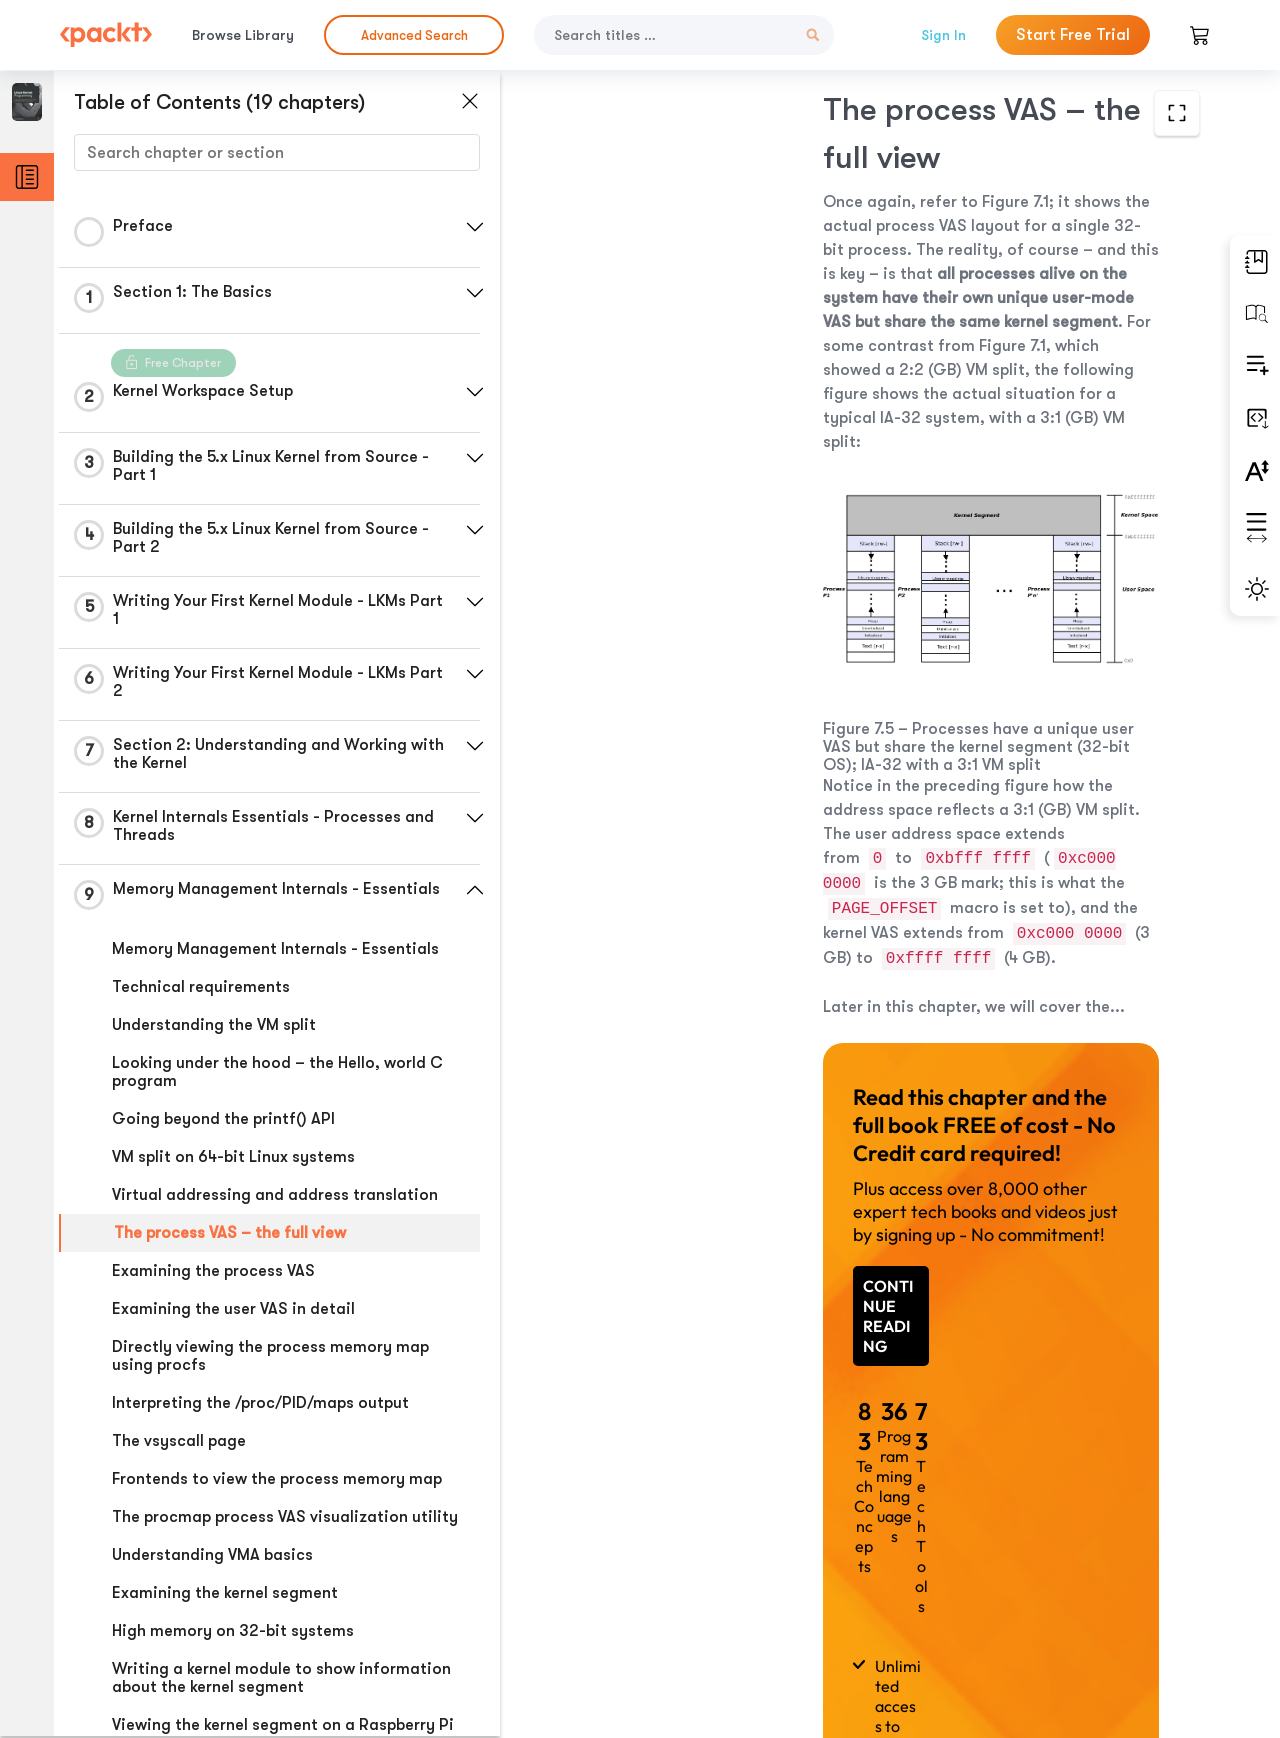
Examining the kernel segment (225, 1593)
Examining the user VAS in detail (233, 1309)
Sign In (943, 35)
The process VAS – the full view (230, 1233)
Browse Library (243, 35)
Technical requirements (201, 987)
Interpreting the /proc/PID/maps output (260, 1403)
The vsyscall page (179, 1441)
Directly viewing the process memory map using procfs (270, 1356)
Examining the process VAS (213, 1271)
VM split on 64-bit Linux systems (233, 1157)
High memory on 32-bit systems (233, 1631)
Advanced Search (414, 35)
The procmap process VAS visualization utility (285, 1517)
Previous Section (655, 1588)
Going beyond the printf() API (223, 1119)
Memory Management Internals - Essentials (275, 949)
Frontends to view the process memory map (277, 1479)
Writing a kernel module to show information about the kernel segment (281, 1678)
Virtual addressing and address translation (275, 1195)
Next (1078, 1589)
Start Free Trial (1073, 35)
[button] (475, 227)
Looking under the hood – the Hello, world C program (277, 1072)
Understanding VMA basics (212, 1555)
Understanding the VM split (214, 1025)
